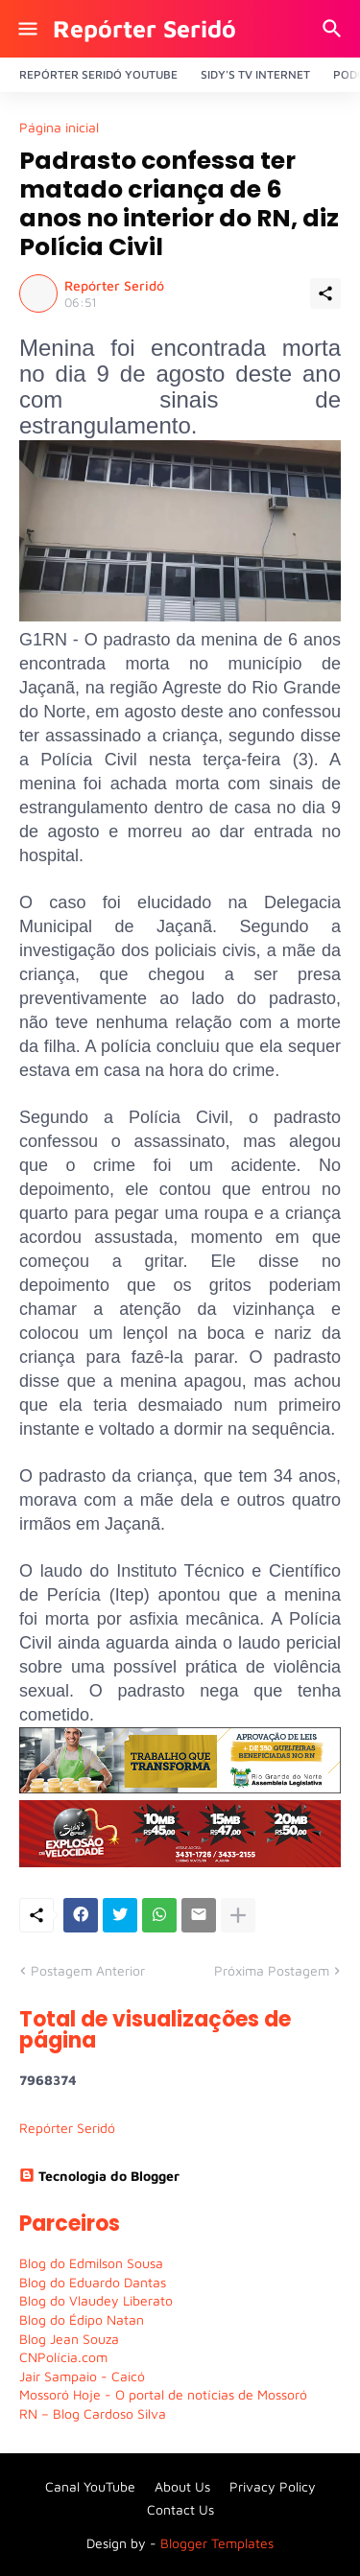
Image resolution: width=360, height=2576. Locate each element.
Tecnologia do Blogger (99, 2175)
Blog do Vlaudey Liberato (96, 2300)
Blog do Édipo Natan (81, 2319)
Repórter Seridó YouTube (98, 74)
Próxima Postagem (271, 1970)
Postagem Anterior (88, 1970)
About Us (182, 2486)
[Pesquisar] (334, 29)
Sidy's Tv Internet (255, 74)
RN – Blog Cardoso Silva (92, 2413)
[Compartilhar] (325, 293)
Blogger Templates (217, 2543)
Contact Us (180, 2509)
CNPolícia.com (63, 2357)
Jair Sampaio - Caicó (82, 2376)
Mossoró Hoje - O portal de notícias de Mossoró (163, 2394)
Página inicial (59, 127)
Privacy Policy (272, 2486)
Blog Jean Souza (69, 2338)
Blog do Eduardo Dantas (92, 2282)
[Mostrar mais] (238, 1915)
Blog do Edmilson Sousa (91, 2263)
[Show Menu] (26, 28)
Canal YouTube (90, 2486)
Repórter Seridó (144, 28)
